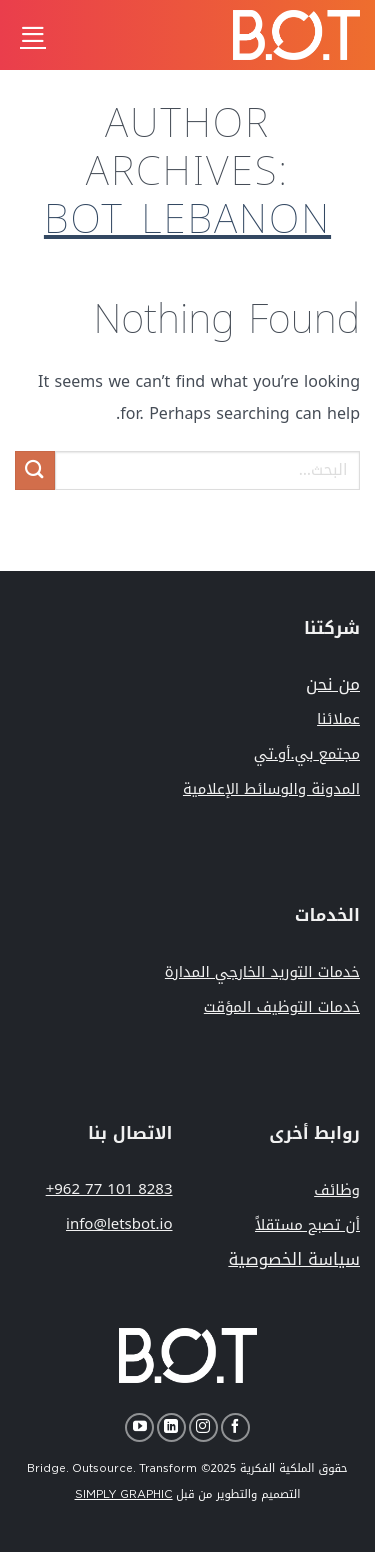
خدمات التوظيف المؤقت (282, 1007)
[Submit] (35, 470)
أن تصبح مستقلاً (307, 1225)
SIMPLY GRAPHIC (124, 1494)
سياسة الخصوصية (294, 1259)
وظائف (337, 1190)
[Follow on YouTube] (139, 1427)
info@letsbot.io (119, 1224)
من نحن (333, 684)
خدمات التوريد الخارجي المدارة (262, 972)
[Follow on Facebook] (235, 1427)
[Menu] (33, 34)
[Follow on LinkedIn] (171, 1427)
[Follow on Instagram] (203, 1427)
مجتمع (307, 754)
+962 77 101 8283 (109, 1189)
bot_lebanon (187, 220)
